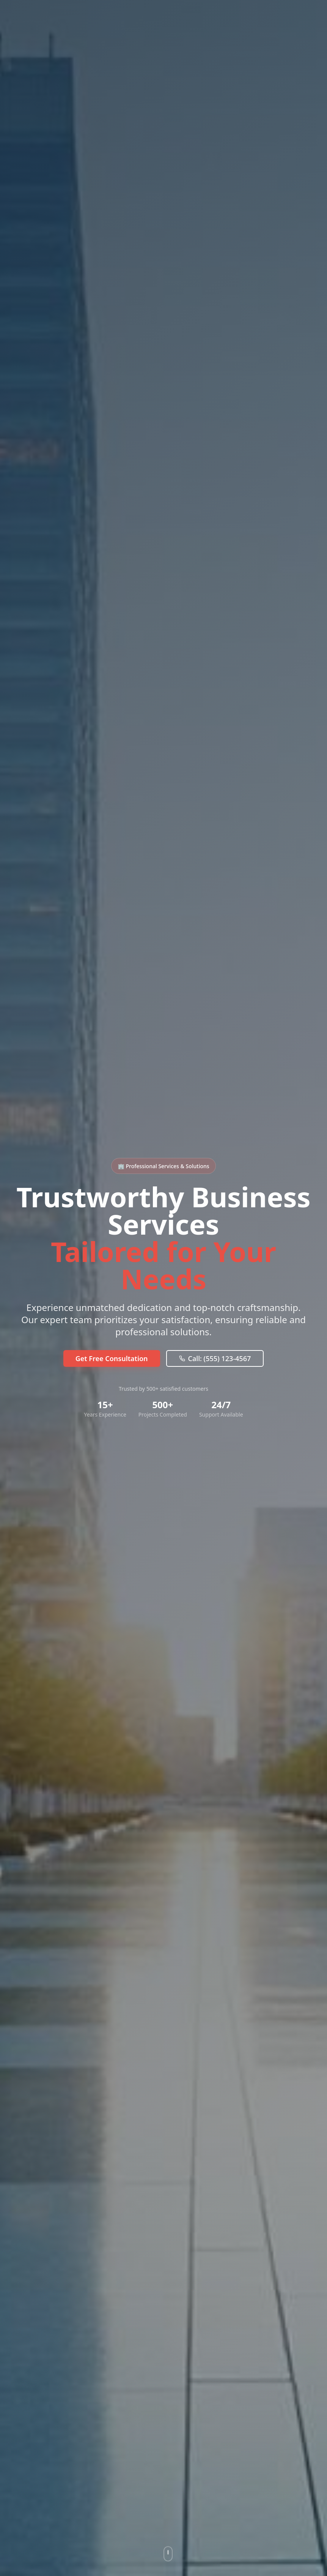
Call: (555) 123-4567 (215, 1358)
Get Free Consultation (111, 1358)
